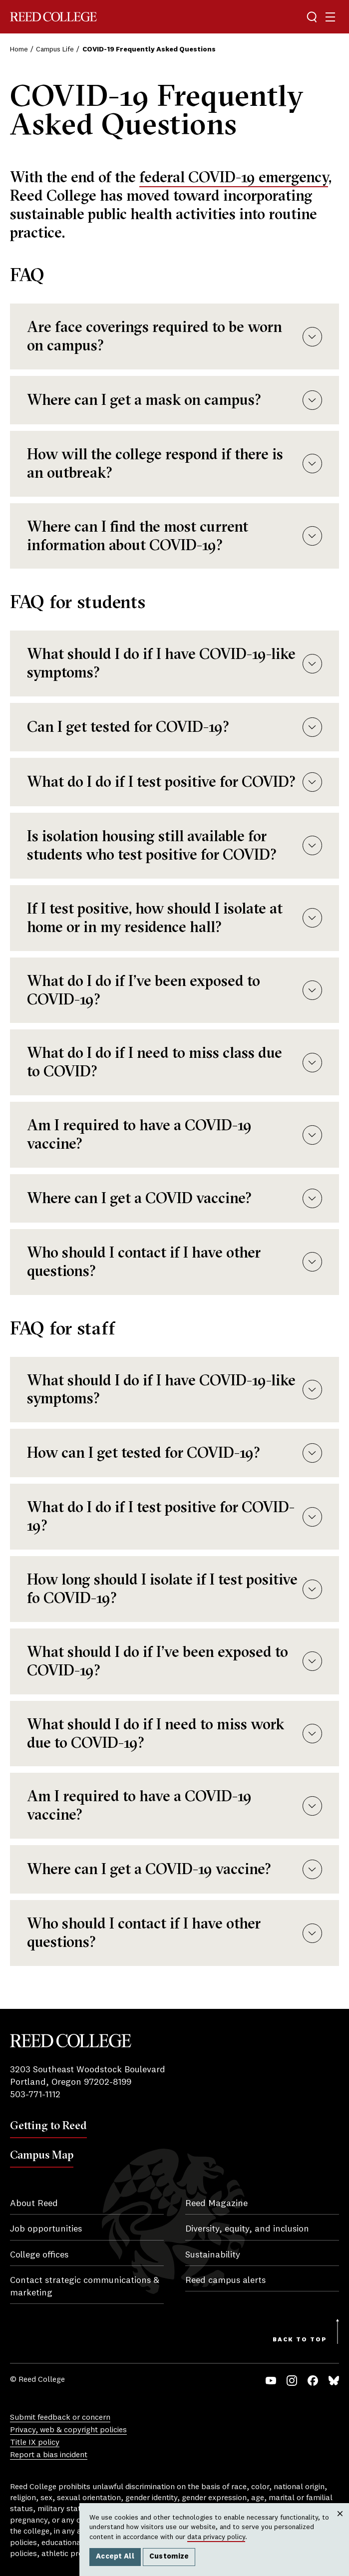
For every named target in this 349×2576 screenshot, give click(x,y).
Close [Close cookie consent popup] (340, 2523)
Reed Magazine (216, 2203)
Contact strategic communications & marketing (84, 2286)
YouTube (271, 2380)
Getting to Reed (48, 2125)
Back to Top (300, 2340)
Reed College (53, 16)
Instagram (292, 2380)
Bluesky (334, 2380)
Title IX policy (34, 2443)
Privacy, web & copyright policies (68, 2430)
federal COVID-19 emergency (233, 177)
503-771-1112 (35, 2094)
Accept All (115, 2556)
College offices (39, 2255)
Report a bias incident (48, 2455)
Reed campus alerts (225, 2280)
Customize (169, 2556)
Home (19, 49)
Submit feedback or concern (60, 2418)
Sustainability (212, 2255)
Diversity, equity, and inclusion (247, 2229)
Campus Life (55, 49)
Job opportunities (46, 2229)
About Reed (34, 2203)
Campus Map (41, 2155)
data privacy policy (216, 2537)
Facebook (313, 2380)
